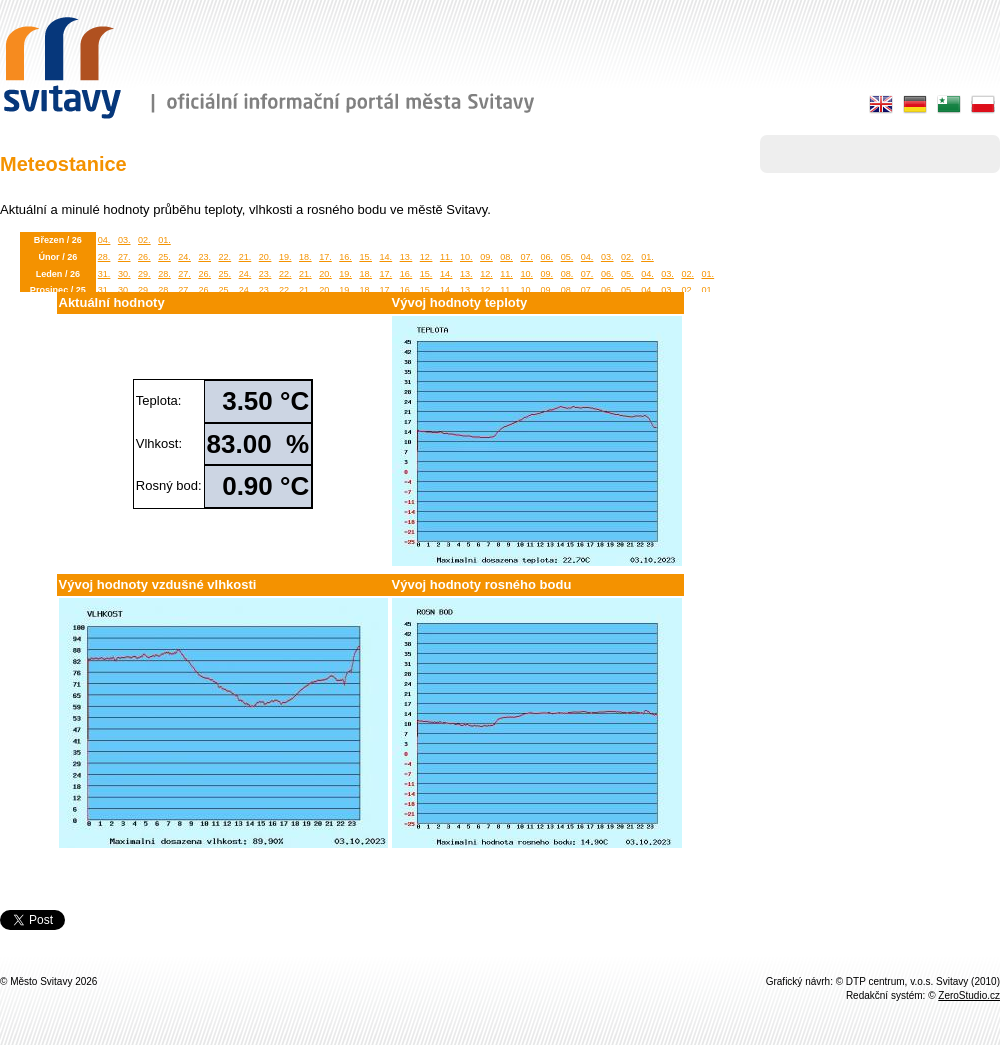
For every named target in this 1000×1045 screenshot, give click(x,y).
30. (124, 274)
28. (104, 257)
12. (426, 257)
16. (345, 257)
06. (547, 257)
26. (144, 257)
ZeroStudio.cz (969, 995)
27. (124, 257)
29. (144, 274)
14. (386, 257)
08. (506, 257)
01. (164, 240)
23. (204, 257)
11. (446, 257)
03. (124, 240)
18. (305, 257)
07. (526, 257)
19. (285, 257)
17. (325, 257)
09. (486, 257)
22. (225, 257)
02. (144, 240)
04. (104, 240)
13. (406, 257)
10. (466, 257)
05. (567, 257)
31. (104, 274)
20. (265, 257)
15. (365, 257)
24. (184, 257)
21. (245, 257)
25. (164, 257)
